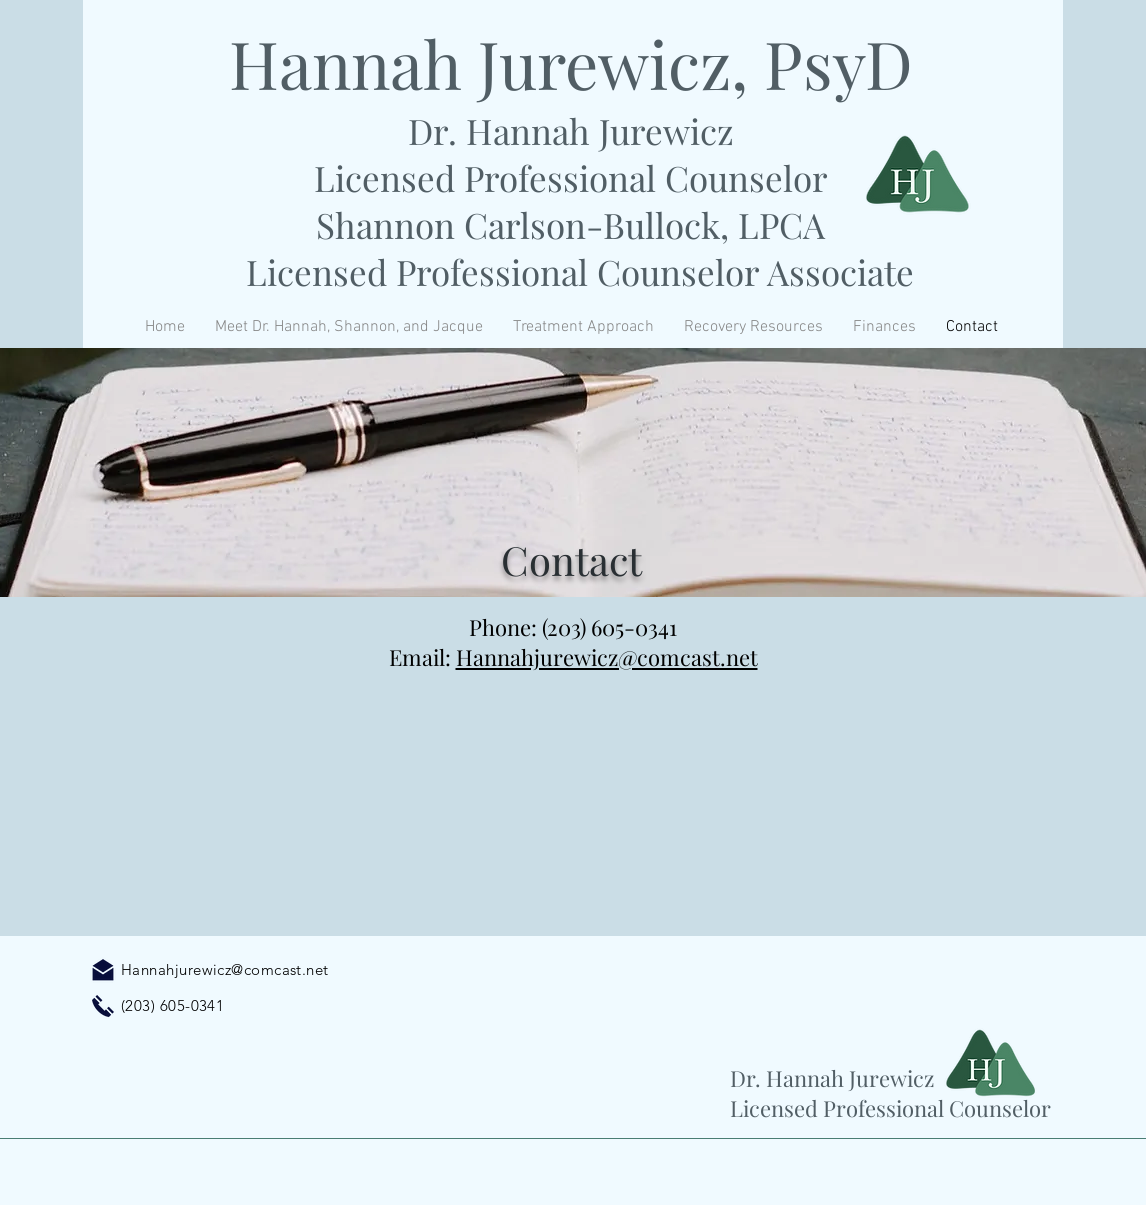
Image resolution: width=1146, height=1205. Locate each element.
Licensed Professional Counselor (571, 177)
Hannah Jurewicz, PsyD (571, 63)
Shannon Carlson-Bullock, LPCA (570, 224)
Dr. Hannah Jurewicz (571, 130)
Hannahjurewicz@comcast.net (607, 657)
